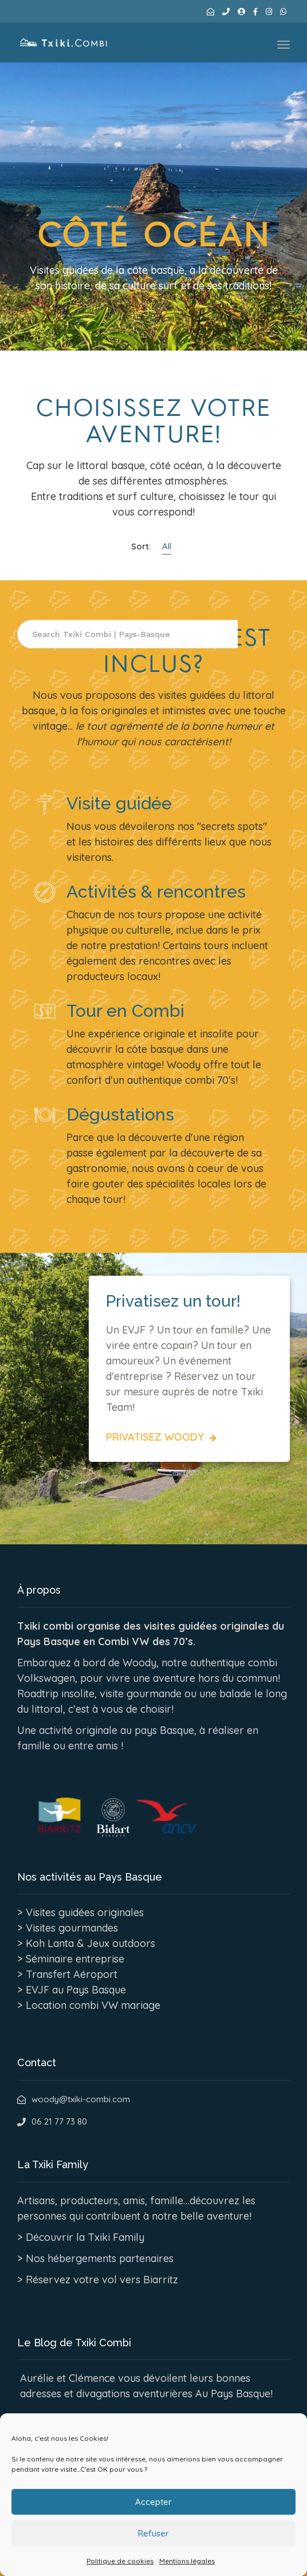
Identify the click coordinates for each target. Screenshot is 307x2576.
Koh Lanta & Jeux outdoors (90, 1943)
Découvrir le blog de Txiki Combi (104, 2420)
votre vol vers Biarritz (125, 2279)
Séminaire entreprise (75, 1958)
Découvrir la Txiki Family (85, 2237)
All (166, 546)
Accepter (153, 2532)
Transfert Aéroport (71, 1974)
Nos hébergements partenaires (100, 2258)
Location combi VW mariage (93, 2005)
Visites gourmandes (72, 1927)
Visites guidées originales (85, 1912)
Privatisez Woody (156, 1437)
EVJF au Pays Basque (76, 1989)
